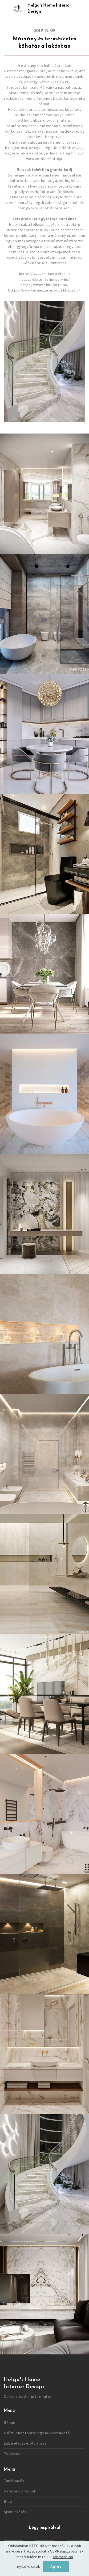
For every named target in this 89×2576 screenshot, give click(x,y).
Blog (8, 2501)
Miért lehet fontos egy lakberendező (37, 2432)
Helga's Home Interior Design (49, 8)
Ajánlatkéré (14, 2511)
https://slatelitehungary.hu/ (44, 279)
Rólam (9, 2422)
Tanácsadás (14, 2480)
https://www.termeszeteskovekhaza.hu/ (44, 290)
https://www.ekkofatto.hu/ (44, 284)
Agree (56, 2566)
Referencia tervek (20, 2491)
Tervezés (12, 2453)
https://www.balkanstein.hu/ (44, 273)
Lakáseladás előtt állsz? (25, 2443)
